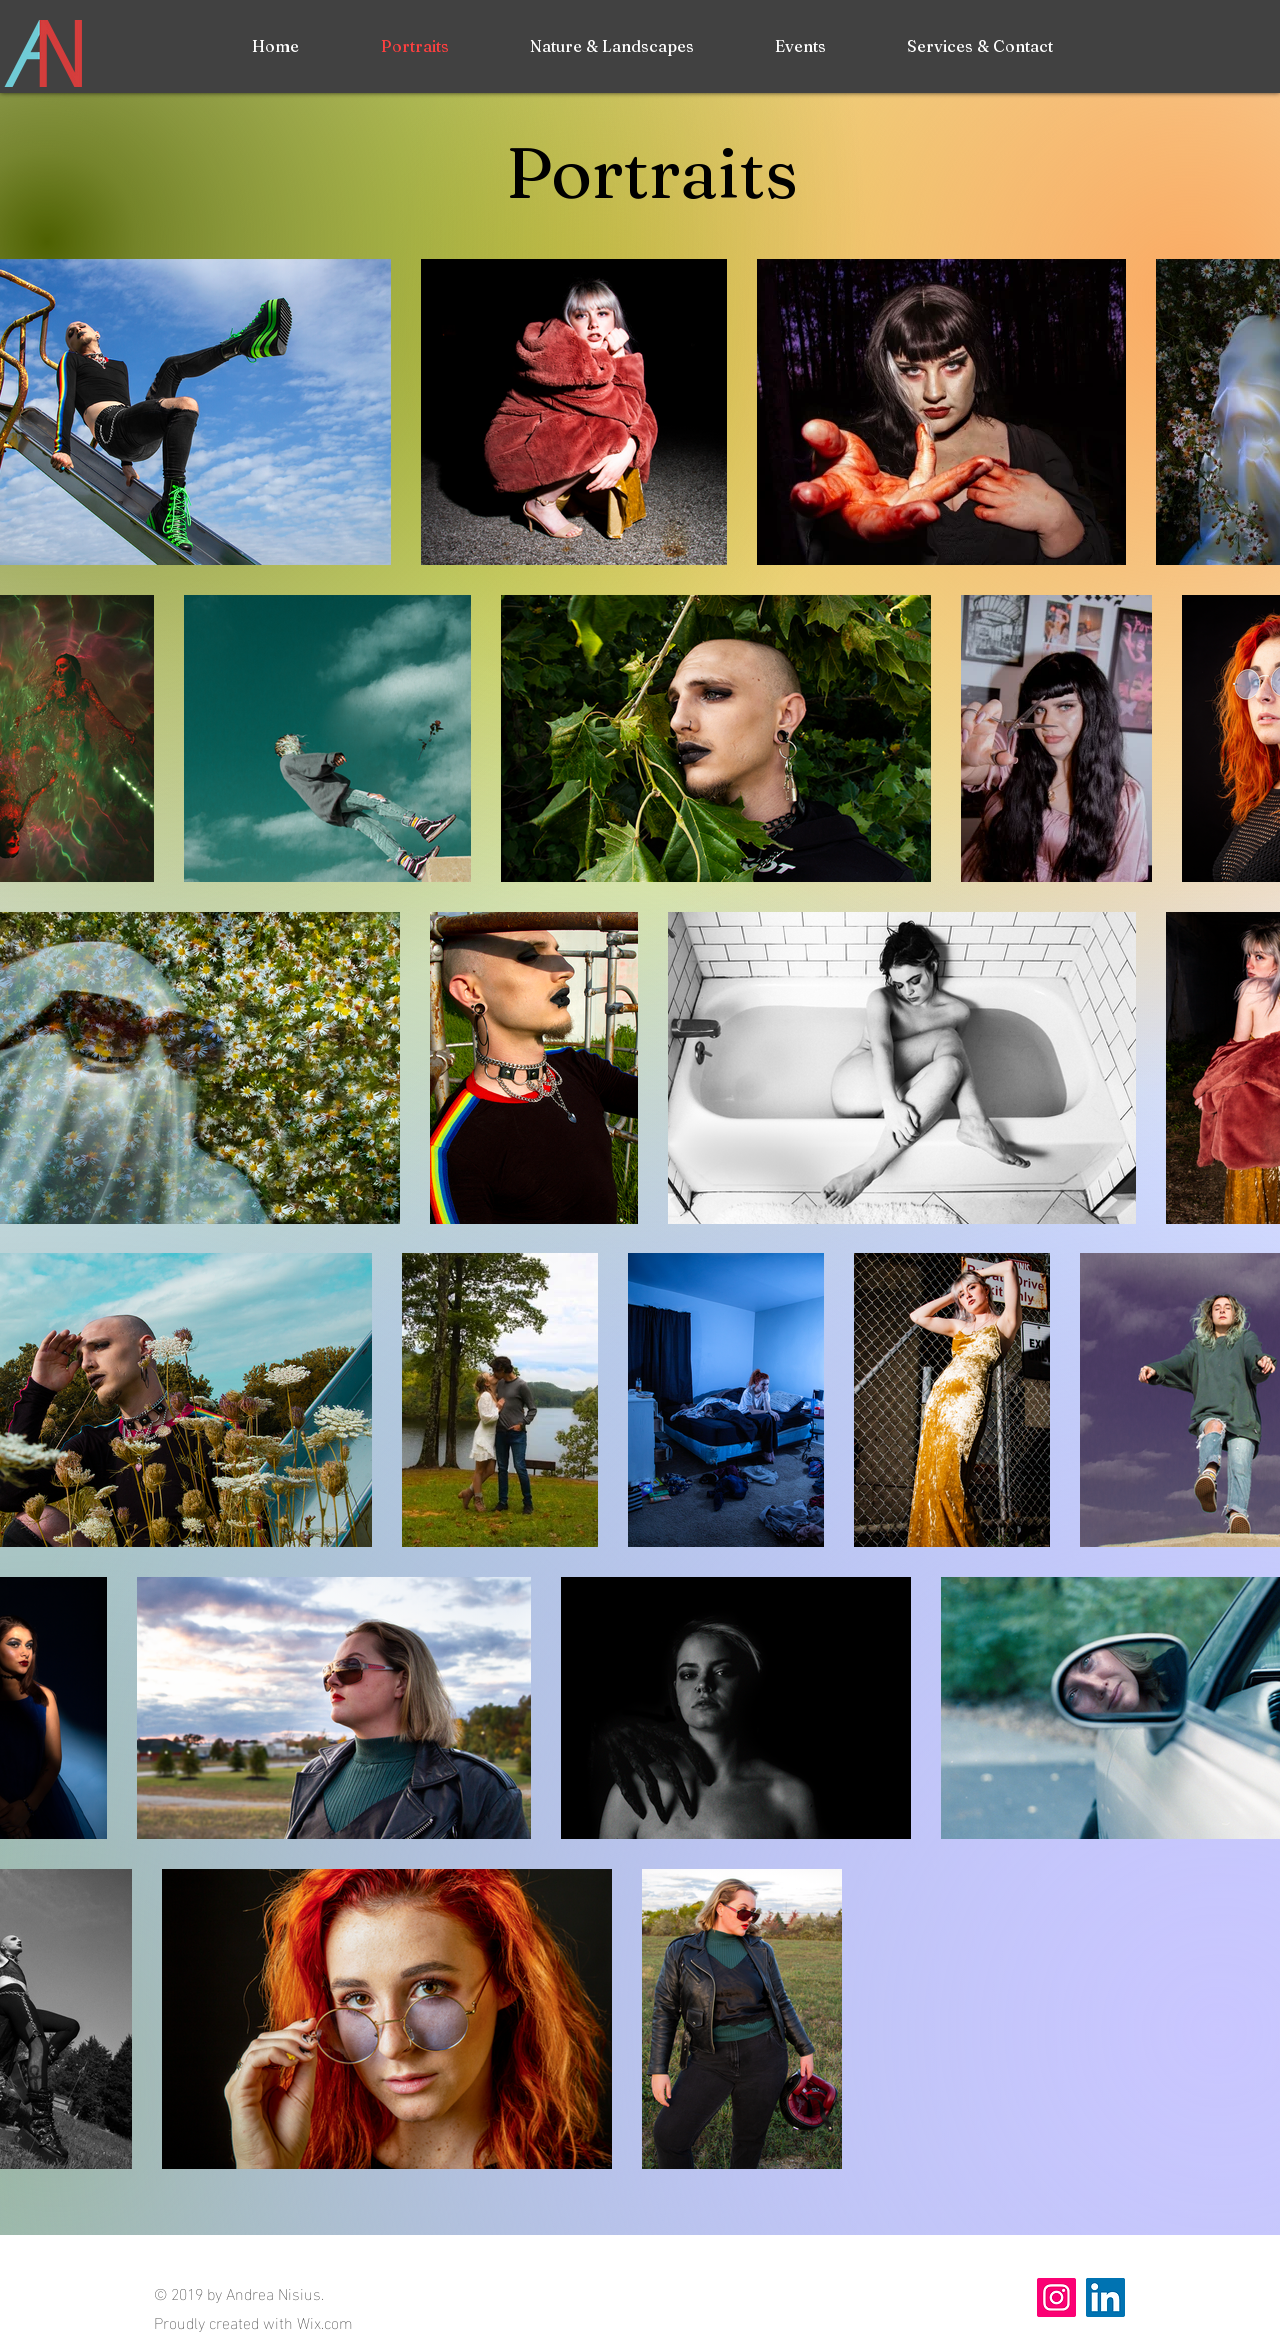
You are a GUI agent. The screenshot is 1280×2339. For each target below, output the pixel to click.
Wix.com (325, 2321)
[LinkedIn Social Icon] (1105, 2297)
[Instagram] (1056, 2297)
